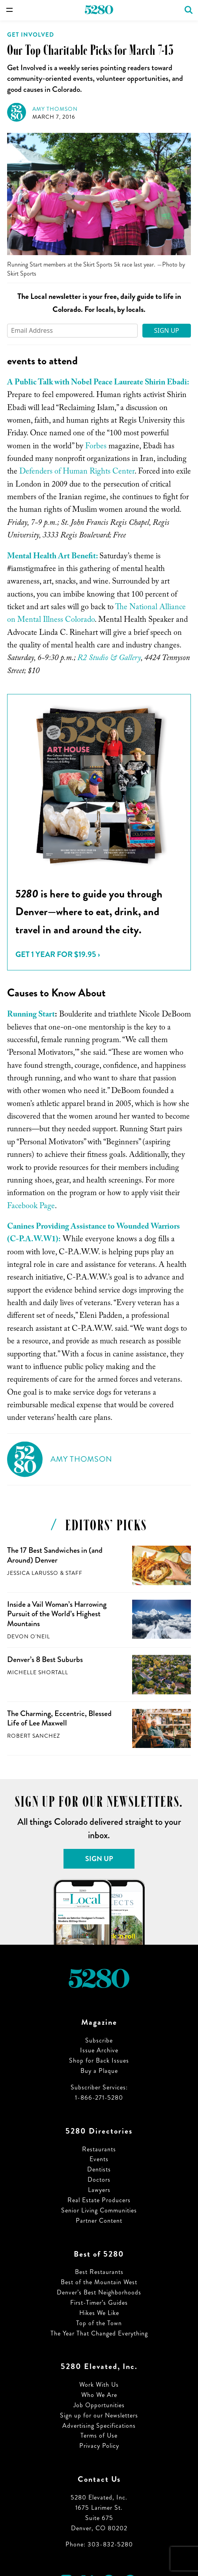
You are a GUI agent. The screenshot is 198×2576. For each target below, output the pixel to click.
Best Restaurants (99, 2271)
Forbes (95, 447)
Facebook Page (31, 1207)
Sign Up (166, 330)
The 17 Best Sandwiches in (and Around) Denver (55, 1555)
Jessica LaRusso (32, 1573)
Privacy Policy (99, 2445)
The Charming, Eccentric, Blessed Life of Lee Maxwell (59, 1718)
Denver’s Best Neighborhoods (99, 2292)
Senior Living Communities (99, 2210)
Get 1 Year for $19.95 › (57, 954)
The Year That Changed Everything (99, 2333)
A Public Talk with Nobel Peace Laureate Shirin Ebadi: (98, 383)
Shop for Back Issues (99, 2060)
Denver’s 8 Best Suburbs (45, 1659)
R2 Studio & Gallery (109, 659)
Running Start (31, 1015)
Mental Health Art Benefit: (52, 557)
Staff (73, 1573)
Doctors (99, 2179)
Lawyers (99, 2189)
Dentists (99, 2169)
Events (99, 2159)
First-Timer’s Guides (99, 2302)
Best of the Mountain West (99, 2282)
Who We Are (99, 2394)
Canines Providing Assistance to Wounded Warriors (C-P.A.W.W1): (93, 1234)
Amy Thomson (55, 109)
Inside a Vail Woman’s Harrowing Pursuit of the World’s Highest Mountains (56, 1614)
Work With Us (99, 2384)
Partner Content (99, 2220)
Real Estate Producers (99, 2200)
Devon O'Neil (28, 1636)
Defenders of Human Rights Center (76, 472)
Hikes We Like (99, 2312)
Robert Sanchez (33, 1736)
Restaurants (99, 2149)
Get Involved (30, 34)
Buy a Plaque (99, 2070)
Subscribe (99, 2040)
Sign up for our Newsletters (99, 2415)
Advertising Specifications (99, 2425)
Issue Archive (99, 2050)
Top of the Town (99, 2323)
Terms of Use (99, 2435)
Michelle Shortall (37, 1672)
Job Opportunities (99, 2405)
